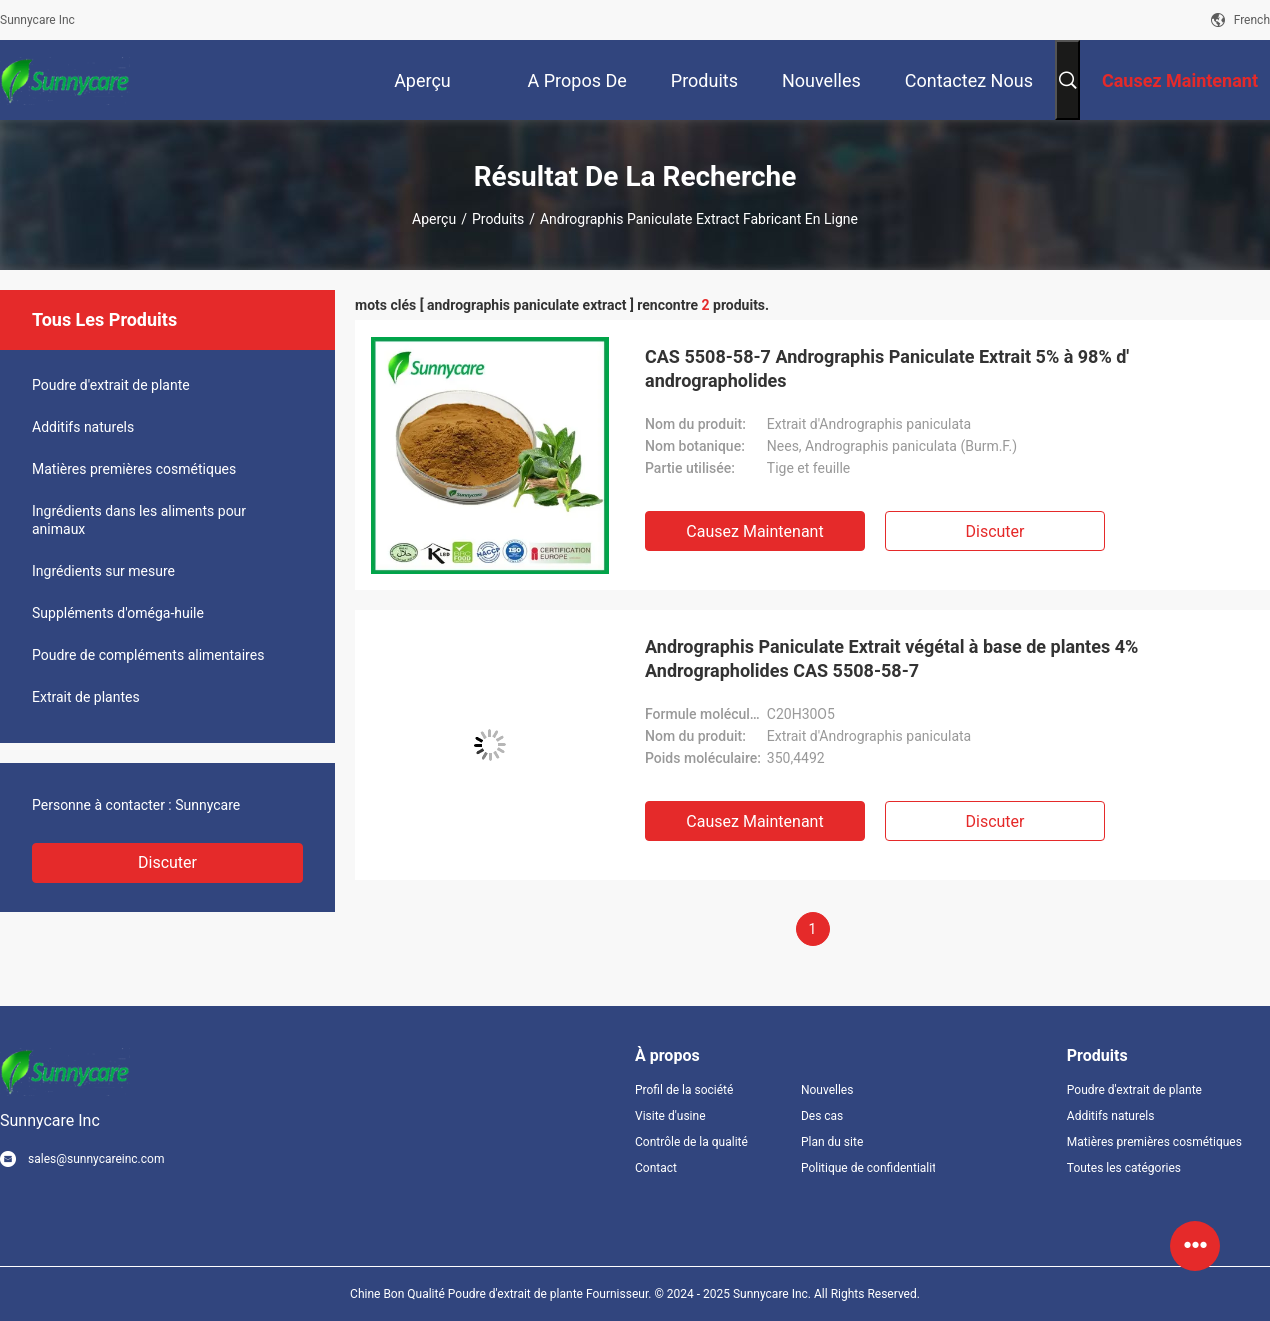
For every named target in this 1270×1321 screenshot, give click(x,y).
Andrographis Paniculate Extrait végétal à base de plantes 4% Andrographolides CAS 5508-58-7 (891, 658)
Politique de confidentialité (868, 1168)
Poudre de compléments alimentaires (148, 655)
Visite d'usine (670, 1116)
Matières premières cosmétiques (134, 469)
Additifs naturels (83, 427)
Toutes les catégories (1124, 1168)
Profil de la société (684, 1090)
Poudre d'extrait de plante (111, 385)
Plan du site (832, 1142)
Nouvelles (827, 1090)
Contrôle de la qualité (691, 1142)
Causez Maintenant (754, 531)
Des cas (822, 1116)
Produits (498, 219)
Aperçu (434, 219)
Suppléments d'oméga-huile (118, 613)
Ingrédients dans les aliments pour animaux (139, 520)
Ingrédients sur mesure (103, 571)
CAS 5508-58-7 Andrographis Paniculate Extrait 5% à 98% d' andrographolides (887, 368)
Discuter (167, 862)
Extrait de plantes (86, 697)
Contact (656, 1168)
